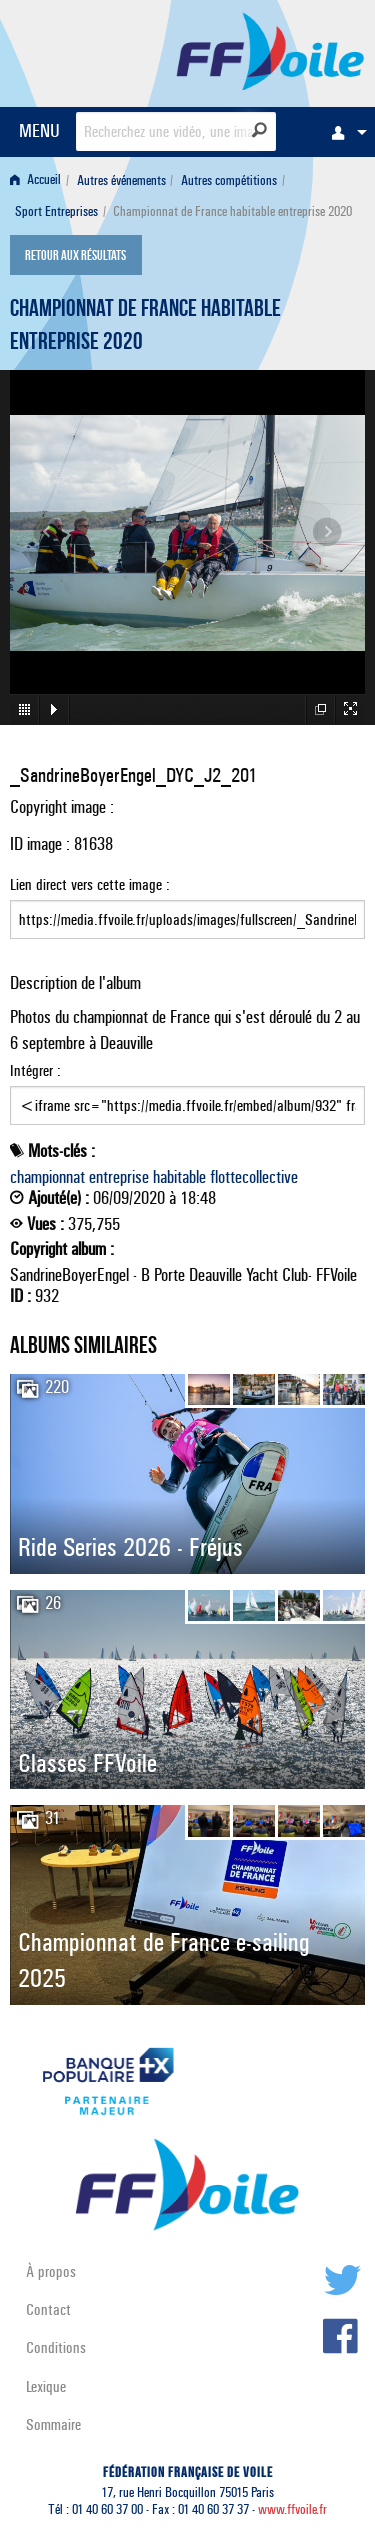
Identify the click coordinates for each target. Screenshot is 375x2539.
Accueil (35, 180)
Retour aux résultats (75, 257)
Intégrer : (187, 1093)
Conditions (56, 2347)
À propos (51, 2271)
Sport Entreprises (56, 211)
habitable (179, 1177)
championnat (47, 1177)
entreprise (119, 1177)
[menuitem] (344, 132)
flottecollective (254, 1177)
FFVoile (270, 50)
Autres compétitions (229, 180)
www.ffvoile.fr (292, 2509)
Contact (48, 2309)
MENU (39, 130)
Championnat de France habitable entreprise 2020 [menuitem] (232, 211)
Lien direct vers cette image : (187, 907)
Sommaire (53, 2424)
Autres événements (121, 180)
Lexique (46, 2386)
